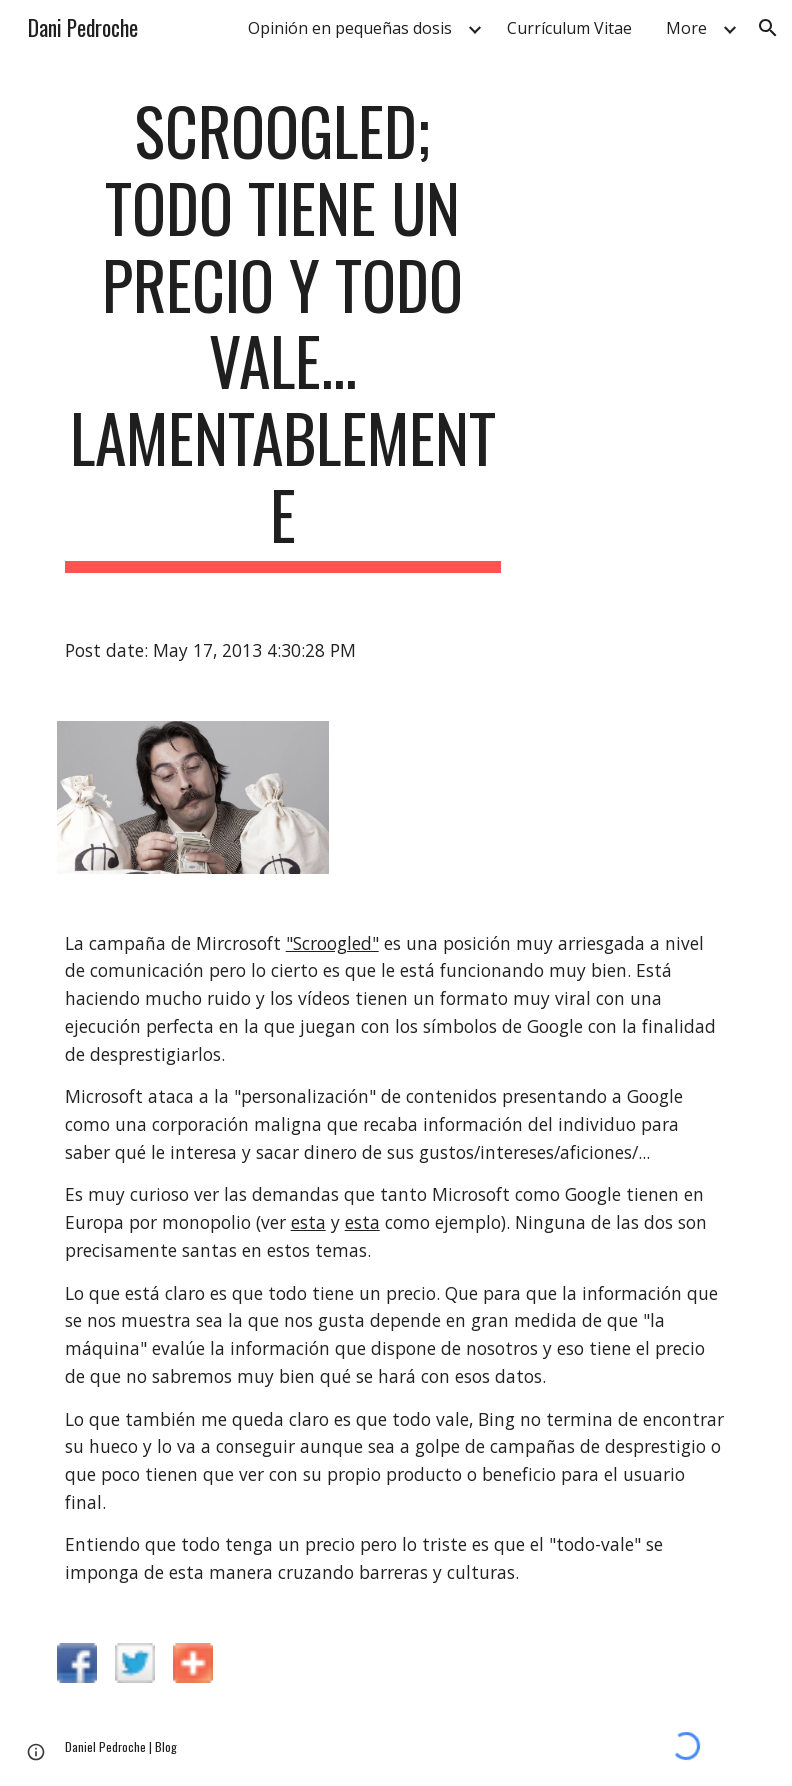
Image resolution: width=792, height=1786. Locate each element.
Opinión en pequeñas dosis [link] (350, 28)
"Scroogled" (332, 943)
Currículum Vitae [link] (569, 28)
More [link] (686, 28)
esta (308, 1222)
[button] (768, 28)
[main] (283, 332)
